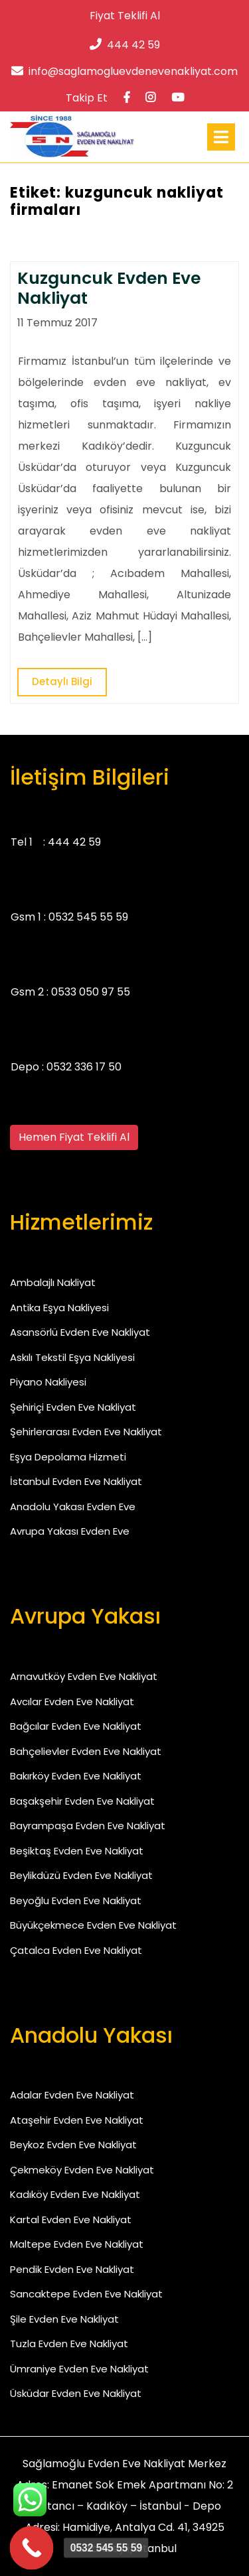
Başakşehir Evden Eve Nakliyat (82, 1801)
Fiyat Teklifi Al (125, 15)
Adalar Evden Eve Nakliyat (72, 2095)
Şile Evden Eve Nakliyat (64, 2319)
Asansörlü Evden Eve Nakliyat (80, 1332)
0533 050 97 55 (90, 991)
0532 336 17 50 (84, 1066)
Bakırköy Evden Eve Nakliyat (75, 1776)
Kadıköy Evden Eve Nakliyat (75, 2194)
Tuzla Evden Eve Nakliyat (69, 2344)
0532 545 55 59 (88, 917)
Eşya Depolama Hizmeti (68, 1457)
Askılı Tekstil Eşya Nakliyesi (72, 1357)
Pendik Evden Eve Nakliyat (72, 2269)
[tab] (221, 137)
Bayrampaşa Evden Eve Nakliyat (87, 1826)
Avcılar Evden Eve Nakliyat (72, 1701)
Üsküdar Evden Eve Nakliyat (75, 2393)
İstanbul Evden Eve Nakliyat (76, 1481)
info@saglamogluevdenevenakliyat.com (124, 71)
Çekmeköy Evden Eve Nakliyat (82, 2170)
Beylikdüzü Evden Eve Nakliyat (81, 1875)
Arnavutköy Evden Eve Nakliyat (83, 1676)
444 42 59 (125, 44)
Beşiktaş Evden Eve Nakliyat (76, 1851)
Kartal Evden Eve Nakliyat (70, 2219)
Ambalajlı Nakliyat (53, 1282)
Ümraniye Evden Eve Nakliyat (79, 2369)
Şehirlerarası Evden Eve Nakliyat (86, 1432)
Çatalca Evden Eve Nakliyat (76, 1950)
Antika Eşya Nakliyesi (59, 1308)
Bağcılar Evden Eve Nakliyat (75, 1726)
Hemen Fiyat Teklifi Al (74, 1137)
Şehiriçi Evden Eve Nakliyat (73, 1407)
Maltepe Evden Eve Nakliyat (76, 2244)
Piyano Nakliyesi (48, 1382)
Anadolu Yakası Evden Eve (72, 1506)
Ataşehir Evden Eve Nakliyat (76, 2120)
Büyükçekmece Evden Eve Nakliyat (93, 1925)
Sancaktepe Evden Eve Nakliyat (86, 2294)
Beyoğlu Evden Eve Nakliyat (75, 1900)
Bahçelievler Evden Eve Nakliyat (85, 1751)
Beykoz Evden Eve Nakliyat (73, 2145)
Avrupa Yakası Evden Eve (69, 1531)
